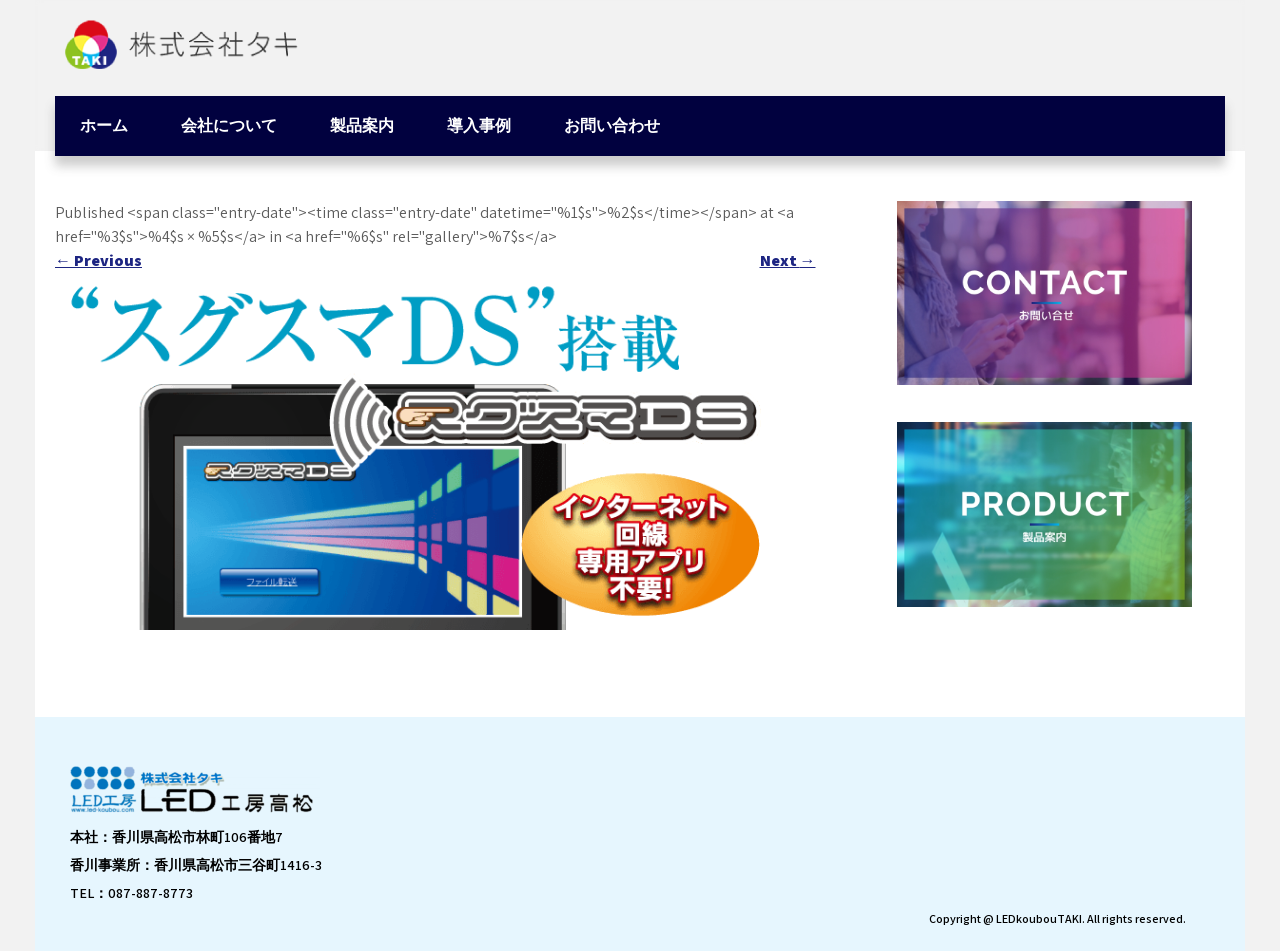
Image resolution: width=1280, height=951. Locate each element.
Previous (98, 260)
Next (788, 260)
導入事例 (479, 125)
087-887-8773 (150, 893)
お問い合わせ (612, 125)
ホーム (104, 125)
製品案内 (362, 125)
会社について (229, 125)
